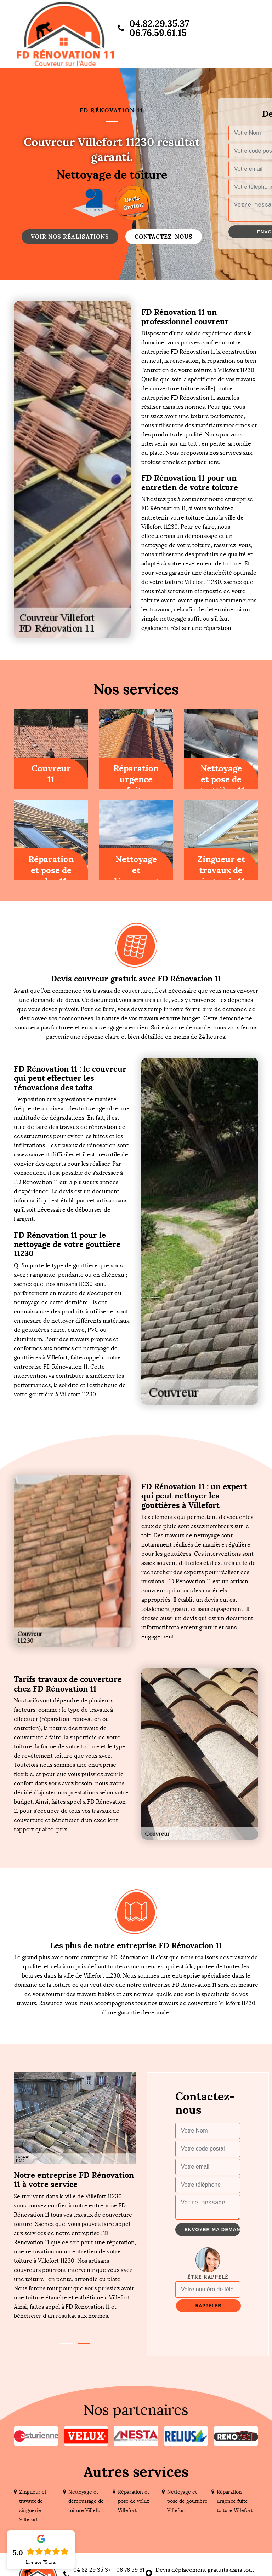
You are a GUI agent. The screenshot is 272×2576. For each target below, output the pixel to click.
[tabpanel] (75, 2245)
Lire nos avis (41, 2562)
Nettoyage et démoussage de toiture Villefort (86, 2501)
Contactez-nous (164, 236)
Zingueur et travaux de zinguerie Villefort (32, 2506)
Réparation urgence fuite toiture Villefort (235, 2501)
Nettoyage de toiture (111, 175)
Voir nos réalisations (70, 236)
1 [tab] (66, 2343)
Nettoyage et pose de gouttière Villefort (187, 2501)
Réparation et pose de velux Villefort (133, 2501)
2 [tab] (84, 2343)
